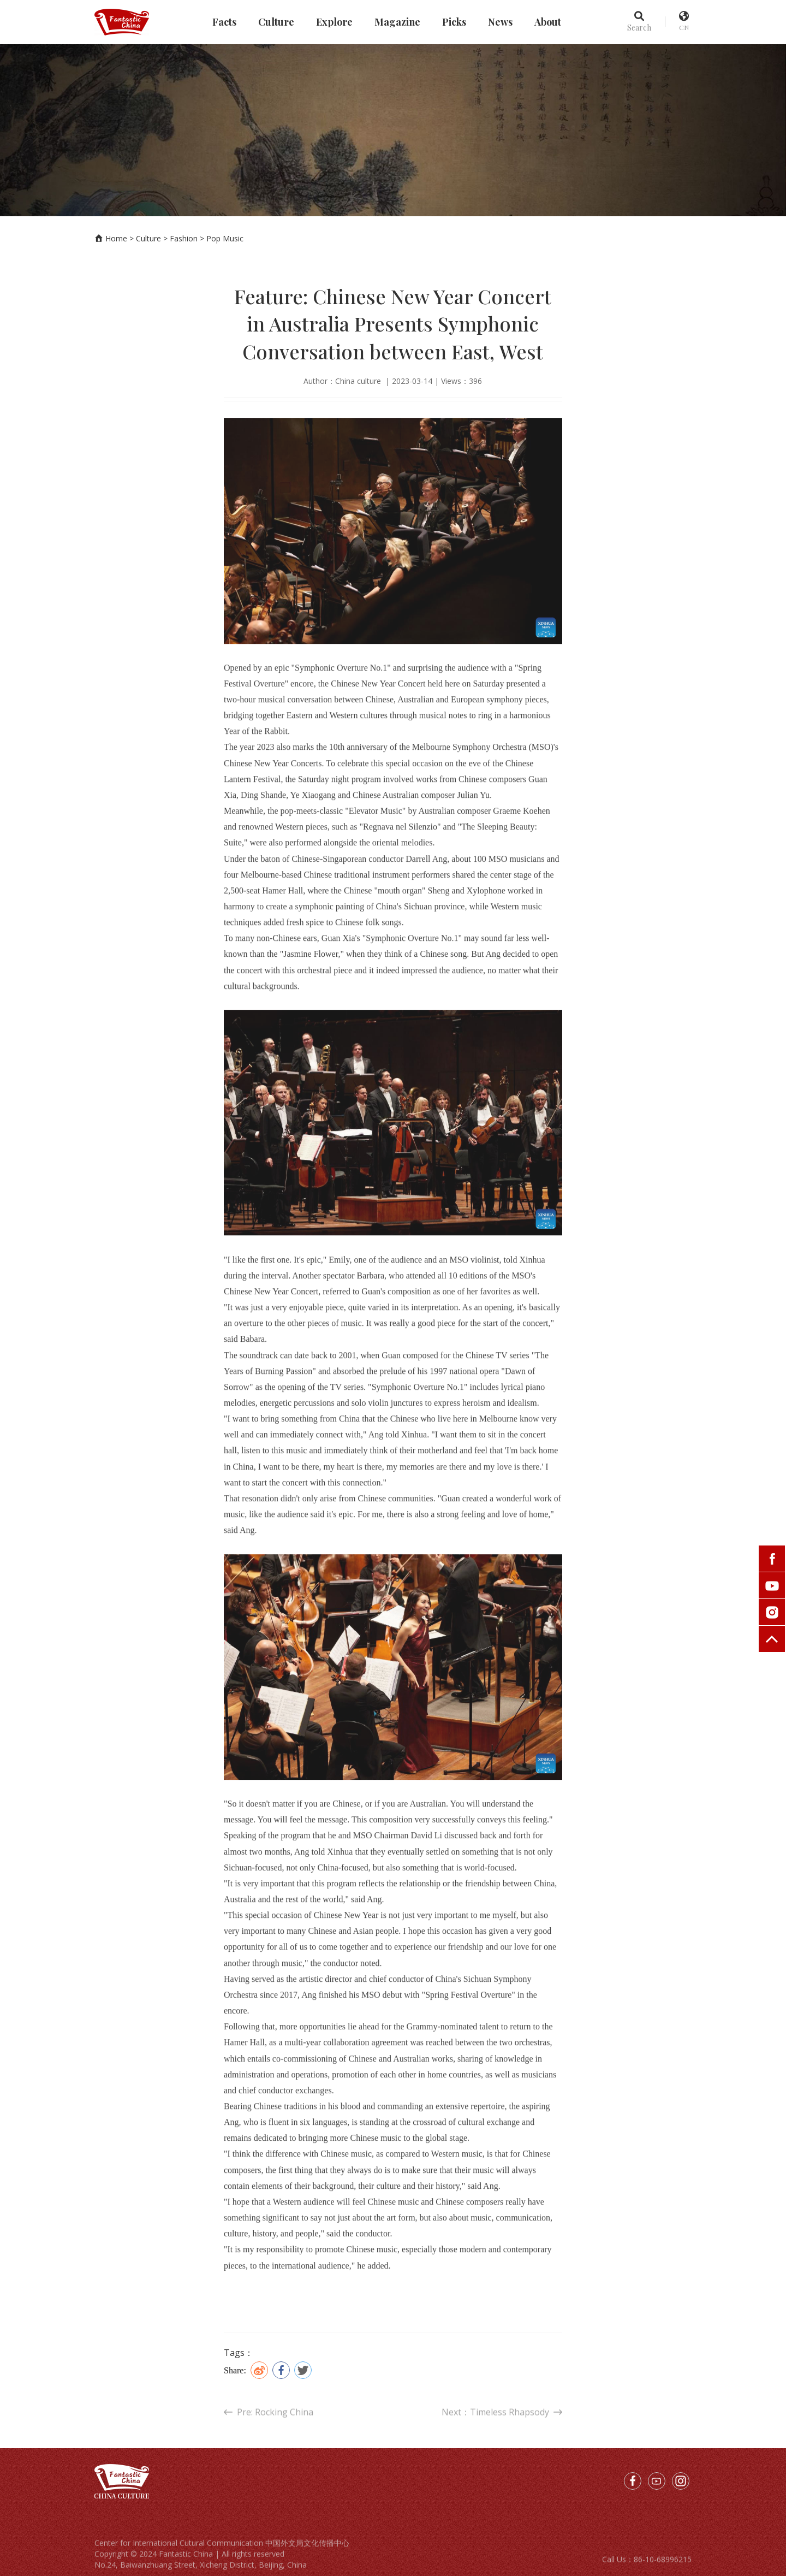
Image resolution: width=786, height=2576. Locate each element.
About (547, 21)
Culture (276, 21)
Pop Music (224, 238)
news (500, 21)
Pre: (268, 2431)
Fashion (184, 238)
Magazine (397, 21)
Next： (502, 2431)
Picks (454, 21)
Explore (334, 21)
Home (116, 238)
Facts (224, 21)
